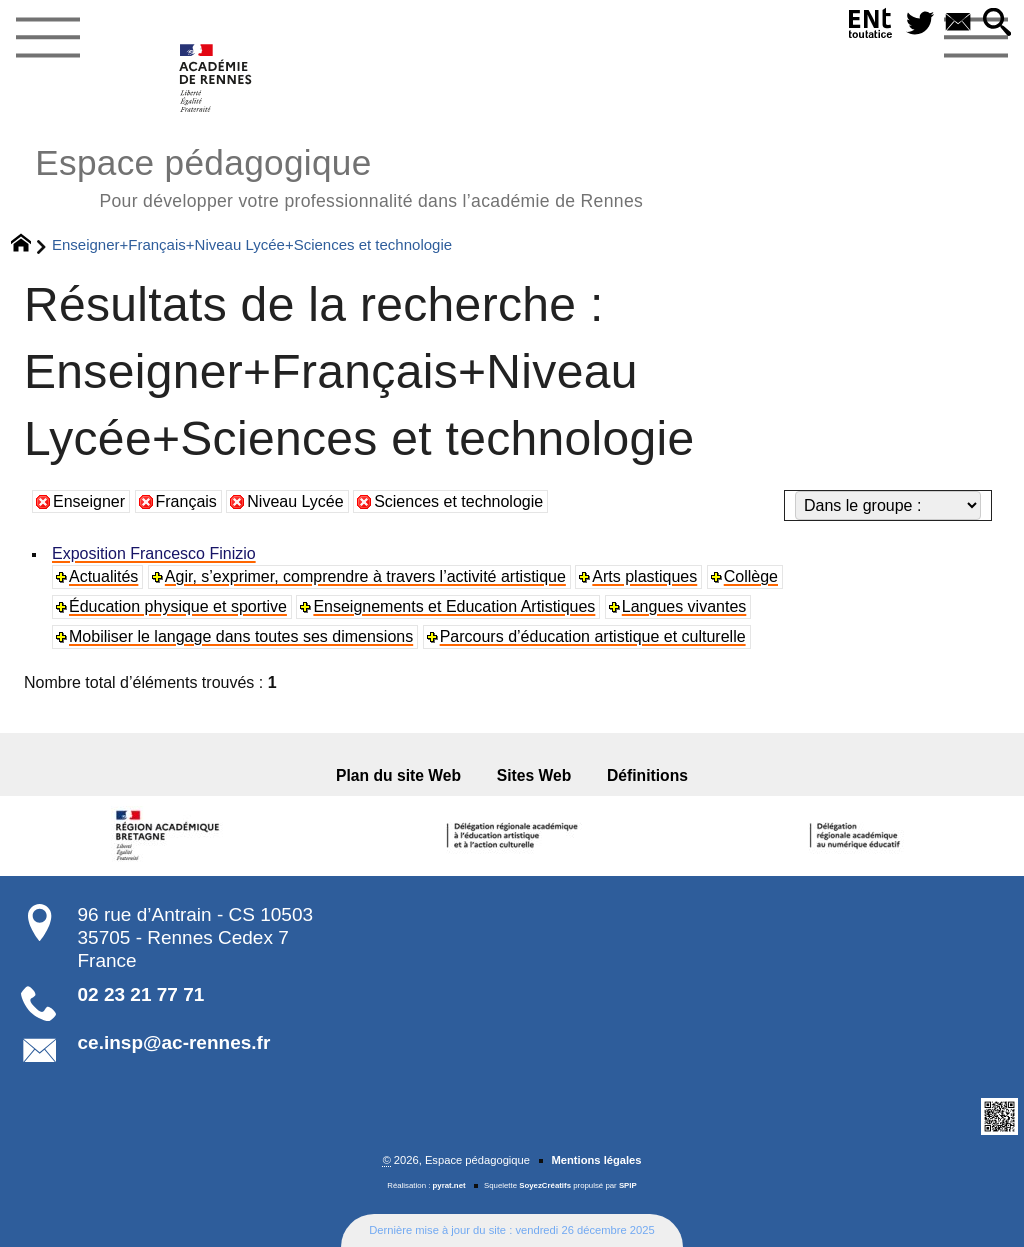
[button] (997, 23)
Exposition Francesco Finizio (154, 553)
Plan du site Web (398, 775)
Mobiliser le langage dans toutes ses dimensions (241, 636)
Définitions (647, 775)
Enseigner (89, 501)
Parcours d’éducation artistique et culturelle (593, 636)
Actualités (103, 576)
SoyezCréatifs (545, 1185)
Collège (751, 576)
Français (186, 501)
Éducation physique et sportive (178, 606)
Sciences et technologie (458, 501)
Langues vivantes (684, 606)
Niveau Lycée (295, 501)
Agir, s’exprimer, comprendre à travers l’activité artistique (365, 576)
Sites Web (534, 775)
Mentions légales (596, 1160)
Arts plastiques (644, 576)
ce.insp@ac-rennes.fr (174, 1042)
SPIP (628, 1185)
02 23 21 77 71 (141, 994)
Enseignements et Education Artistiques (454, 606)
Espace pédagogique (339, 175)
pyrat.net (449, 1185)
